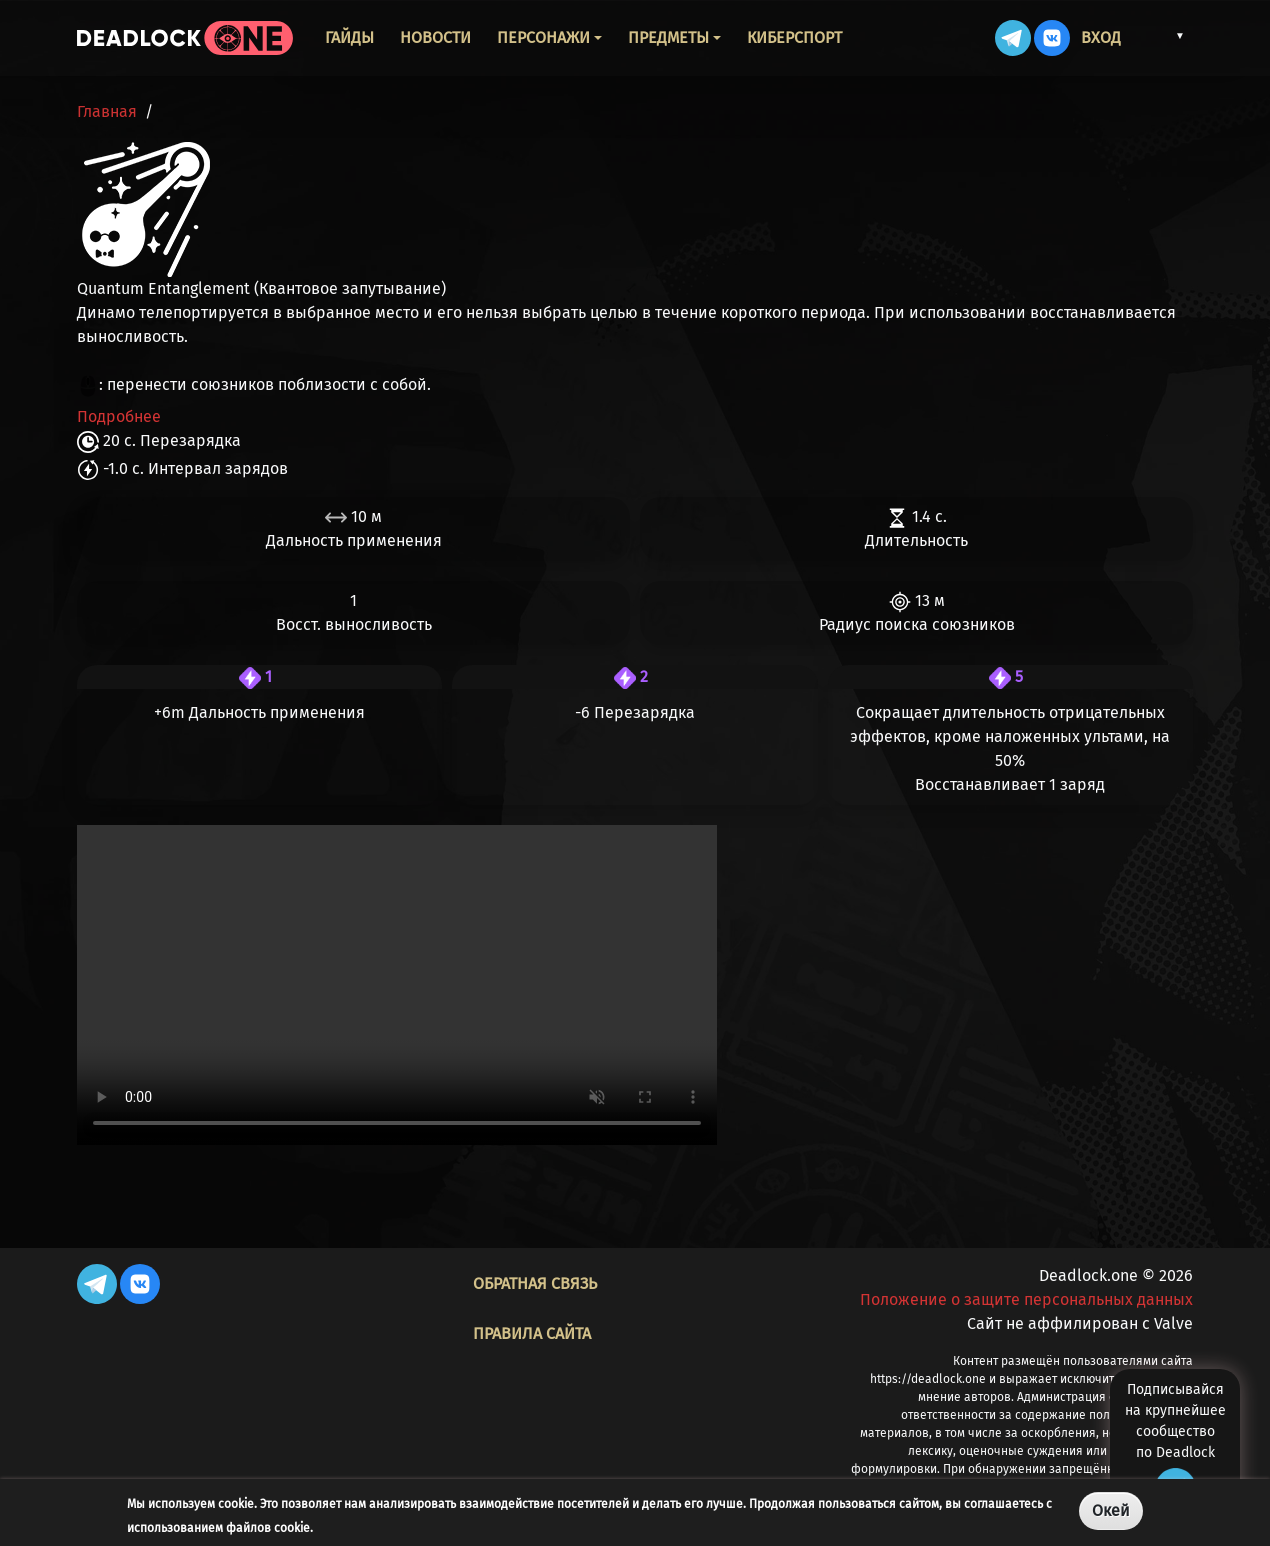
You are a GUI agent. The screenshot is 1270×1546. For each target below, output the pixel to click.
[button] (1161, 36)
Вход (1101, 37)
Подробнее (119, 416)
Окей (1111, 1510)
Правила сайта (532, 1333)
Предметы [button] (668, 37)
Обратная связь (535, 1283)
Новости (435, 37)
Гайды (349, 37)
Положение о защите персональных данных (1026, 1299)
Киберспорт (794, 37)
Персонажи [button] (543, 37)
